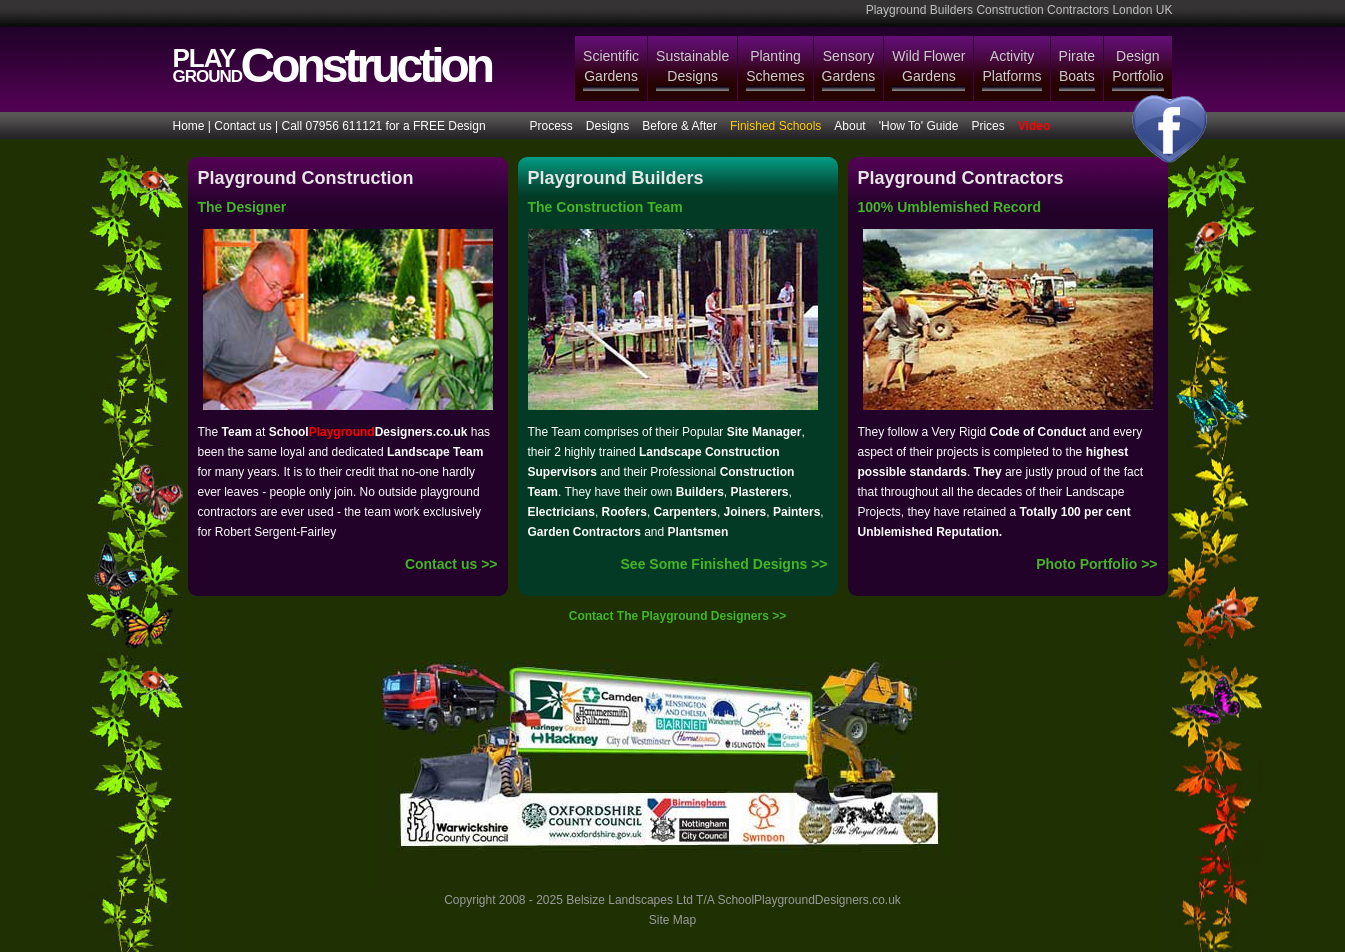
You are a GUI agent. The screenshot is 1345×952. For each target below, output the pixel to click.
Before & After (679, 126)
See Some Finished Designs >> (724, 564)
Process (551, 126)
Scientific (611, 67)
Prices (987, 126)
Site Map (672, 920)
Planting (775, 67)
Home (189, 126)
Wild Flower (928, 67)
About (849, 126)
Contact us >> (451, 564)
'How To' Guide (919, 126)
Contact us (242, 126)
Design (1137, 67)
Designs (607, 126)
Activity (1011, 67)
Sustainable (692, 67)
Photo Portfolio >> (1096, 564)
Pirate (1077, 67)
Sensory (849, 67)
